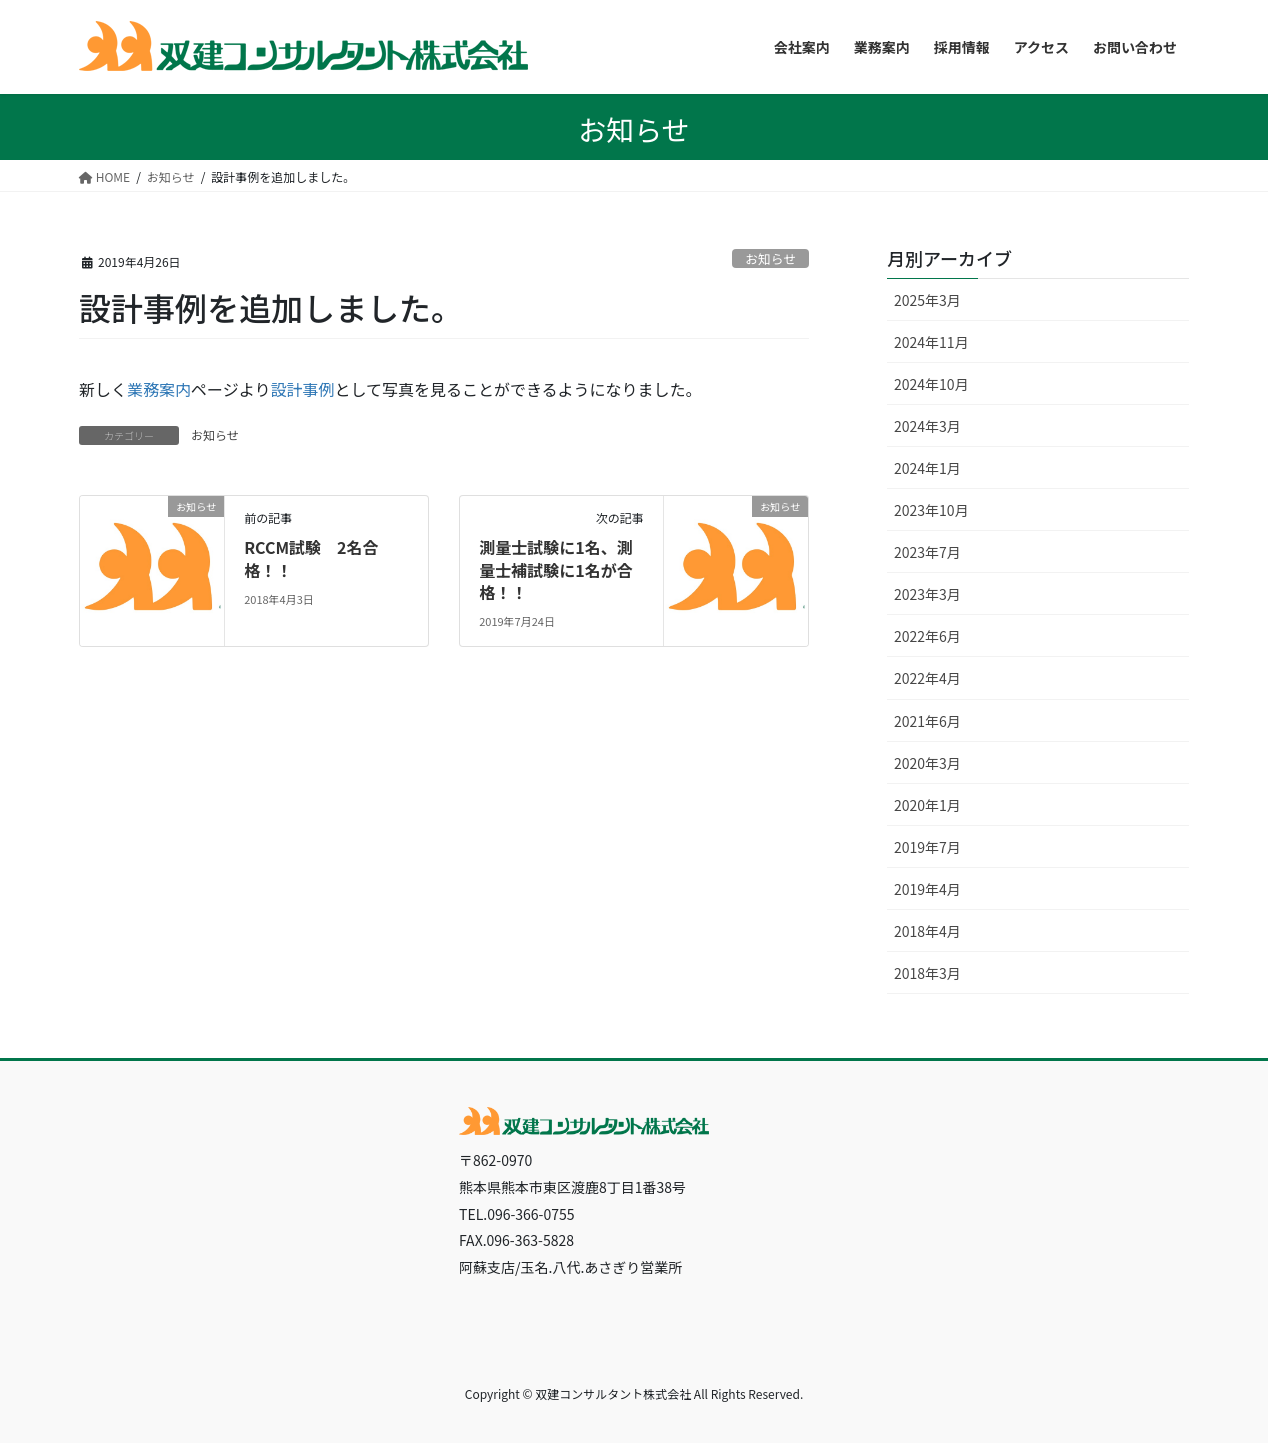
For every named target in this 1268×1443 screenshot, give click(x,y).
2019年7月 (927, 847)
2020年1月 (927, 805)
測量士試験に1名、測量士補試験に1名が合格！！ (555, 569)
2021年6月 (927, 721)
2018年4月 (927, 931)
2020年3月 (927, 763)
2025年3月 (927, 300)
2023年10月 (931, 510)
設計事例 (302, 389)
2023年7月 (927, 552)
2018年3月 (927, 973)
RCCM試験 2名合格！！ (311, 558)
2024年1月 (927, 468)
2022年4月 (927, 678)
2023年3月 (927, 594)
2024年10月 (931, 384)
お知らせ (770, 258)
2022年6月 (927, 636)
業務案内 (159, 389)
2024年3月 (927, 426)
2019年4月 (927, 889)
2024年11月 (931, 342)
